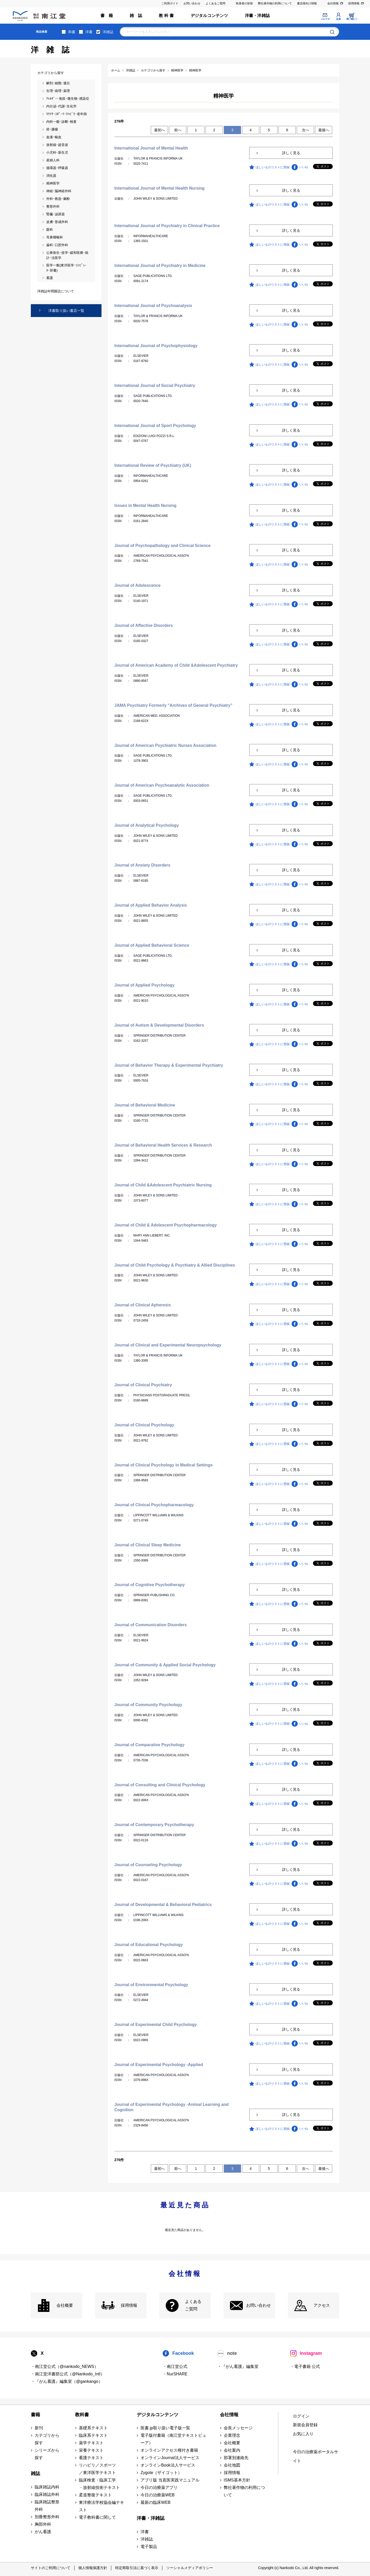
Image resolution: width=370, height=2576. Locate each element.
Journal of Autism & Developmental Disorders (159, 1025)
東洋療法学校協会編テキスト (101, 2506)
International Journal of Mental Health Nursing (159, 188)
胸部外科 (43, 2524)
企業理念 (232, 2435)
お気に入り (303, 2434)
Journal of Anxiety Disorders (142, 865)
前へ (177, 130)
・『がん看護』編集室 (237, 2366)
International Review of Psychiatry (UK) (152, 465)
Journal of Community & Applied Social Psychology (165, 1665)
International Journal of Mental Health (151, 148)
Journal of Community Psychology (148, 1705)
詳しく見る (291, 153)
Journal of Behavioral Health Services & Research (163, 1145)
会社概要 (65, 2305)
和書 (71, 32)
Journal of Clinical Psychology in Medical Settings (163, 1465)
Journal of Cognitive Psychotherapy (149, 1585)
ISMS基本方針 (237, 2480)
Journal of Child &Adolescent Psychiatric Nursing (163, 1185)
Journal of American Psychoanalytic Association (161, 785)
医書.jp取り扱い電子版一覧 (165, 2428)
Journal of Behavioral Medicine (144, 1105)
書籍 (35, 2414)
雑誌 (35, 2473)
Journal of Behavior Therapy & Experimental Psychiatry (168, 1065)
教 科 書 (166, 15)
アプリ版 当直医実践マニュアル (170, 2480)
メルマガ (325, 19)
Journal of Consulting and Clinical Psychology (159, 1785)
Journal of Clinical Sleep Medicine (147, 1545)
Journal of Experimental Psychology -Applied (158, 2064)
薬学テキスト (91, 2443)
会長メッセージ (238, 2428)
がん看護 (43, 2531)
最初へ (159, 130)
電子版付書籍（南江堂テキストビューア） (173, 2439)
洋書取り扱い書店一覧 (66, 311)
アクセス (321, 2305)
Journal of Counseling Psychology (148, 1865)
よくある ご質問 (193, 2305)
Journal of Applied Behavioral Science (151, 945)
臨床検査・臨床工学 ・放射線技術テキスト (99, 2484)
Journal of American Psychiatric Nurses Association (165, 745)
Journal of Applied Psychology (144, 985)
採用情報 (353, 3)
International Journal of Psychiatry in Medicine (160, 265)
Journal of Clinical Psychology (144, 1425)
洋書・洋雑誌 (257, 15)
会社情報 (333, 3)
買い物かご (351, 19)
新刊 (39, 2428)
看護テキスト (91, 2458)
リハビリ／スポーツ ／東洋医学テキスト (97, 2469)
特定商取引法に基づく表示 (136, 2568)
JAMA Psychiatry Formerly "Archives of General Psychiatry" (173, 705)
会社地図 (232, 2465)
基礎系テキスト (93, 2428)
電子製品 (149, 2546)
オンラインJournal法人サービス (170, 2458)
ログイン (301, 2416)
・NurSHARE (175, 2374)
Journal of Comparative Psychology (149, 1745)
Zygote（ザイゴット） (161, 2472)
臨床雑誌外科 (47, 2494)
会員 (338, 19)
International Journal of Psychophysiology (156, 345)
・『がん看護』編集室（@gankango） (67, 2381)
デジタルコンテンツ (209, 15)
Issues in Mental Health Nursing (145, 505)
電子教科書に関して (97, 2517)
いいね (303, 167)
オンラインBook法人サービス (168, 2465)
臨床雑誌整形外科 (47, 2506)
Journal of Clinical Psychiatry (143, 1385)
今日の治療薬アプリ (159, 2487)
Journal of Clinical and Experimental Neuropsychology (167, 1345)
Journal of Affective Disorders (143, 625)
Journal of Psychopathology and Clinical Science (162, 545)
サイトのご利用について (50, 2568)
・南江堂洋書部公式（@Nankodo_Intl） (68, 2374)
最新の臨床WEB (155, 2502)
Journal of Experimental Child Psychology (155, 2024)
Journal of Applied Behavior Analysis (150, 905)
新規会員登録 (305, 2425)
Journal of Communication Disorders (150, 1625)
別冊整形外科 (47, 2517)
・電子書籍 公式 (305, 2366)
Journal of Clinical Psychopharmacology (154, 1505)
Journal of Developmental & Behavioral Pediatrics (163, 1904)
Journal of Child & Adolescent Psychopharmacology (165, 1225)
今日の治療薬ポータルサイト (315, 2456)
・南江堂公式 (175, 2366)
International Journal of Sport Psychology (155, 425)
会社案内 (232, 2450)
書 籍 (106, 15)
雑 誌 (136, 15)
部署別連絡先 (236, 2458)
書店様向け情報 (307, 3)
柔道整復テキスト (95, 2495)
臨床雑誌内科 (47, 2487)
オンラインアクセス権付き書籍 (169, 2450)
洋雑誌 (108, 32)
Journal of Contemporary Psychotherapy (154, 1824)
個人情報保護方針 (92, 2568)
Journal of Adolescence (137, 585)
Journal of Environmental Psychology (151, 1985)
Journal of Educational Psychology (148, 1944)
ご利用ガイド (169, 3)
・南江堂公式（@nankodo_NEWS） (64, 2366)
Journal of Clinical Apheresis (142, 1305)
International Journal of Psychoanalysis (153, 305)
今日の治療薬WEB (157, 2495)
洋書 (88, 32)
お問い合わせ (191, 3)
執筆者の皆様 (244, 3)
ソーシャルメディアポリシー (189, 2568)
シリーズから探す (47, 2454)
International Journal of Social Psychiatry (154, 385)
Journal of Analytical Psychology (146, 825)
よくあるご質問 (215, 3)
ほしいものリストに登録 (273, 167)
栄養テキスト (91, 2450)
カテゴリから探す (47, 2439)
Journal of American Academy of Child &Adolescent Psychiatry (176, 665)
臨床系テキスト (93, 2435)
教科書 (82, 2414)
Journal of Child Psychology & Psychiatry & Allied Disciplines (174, 1265)
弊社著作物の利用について (275, 3)
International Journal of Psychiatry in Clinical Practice (167, 226)
